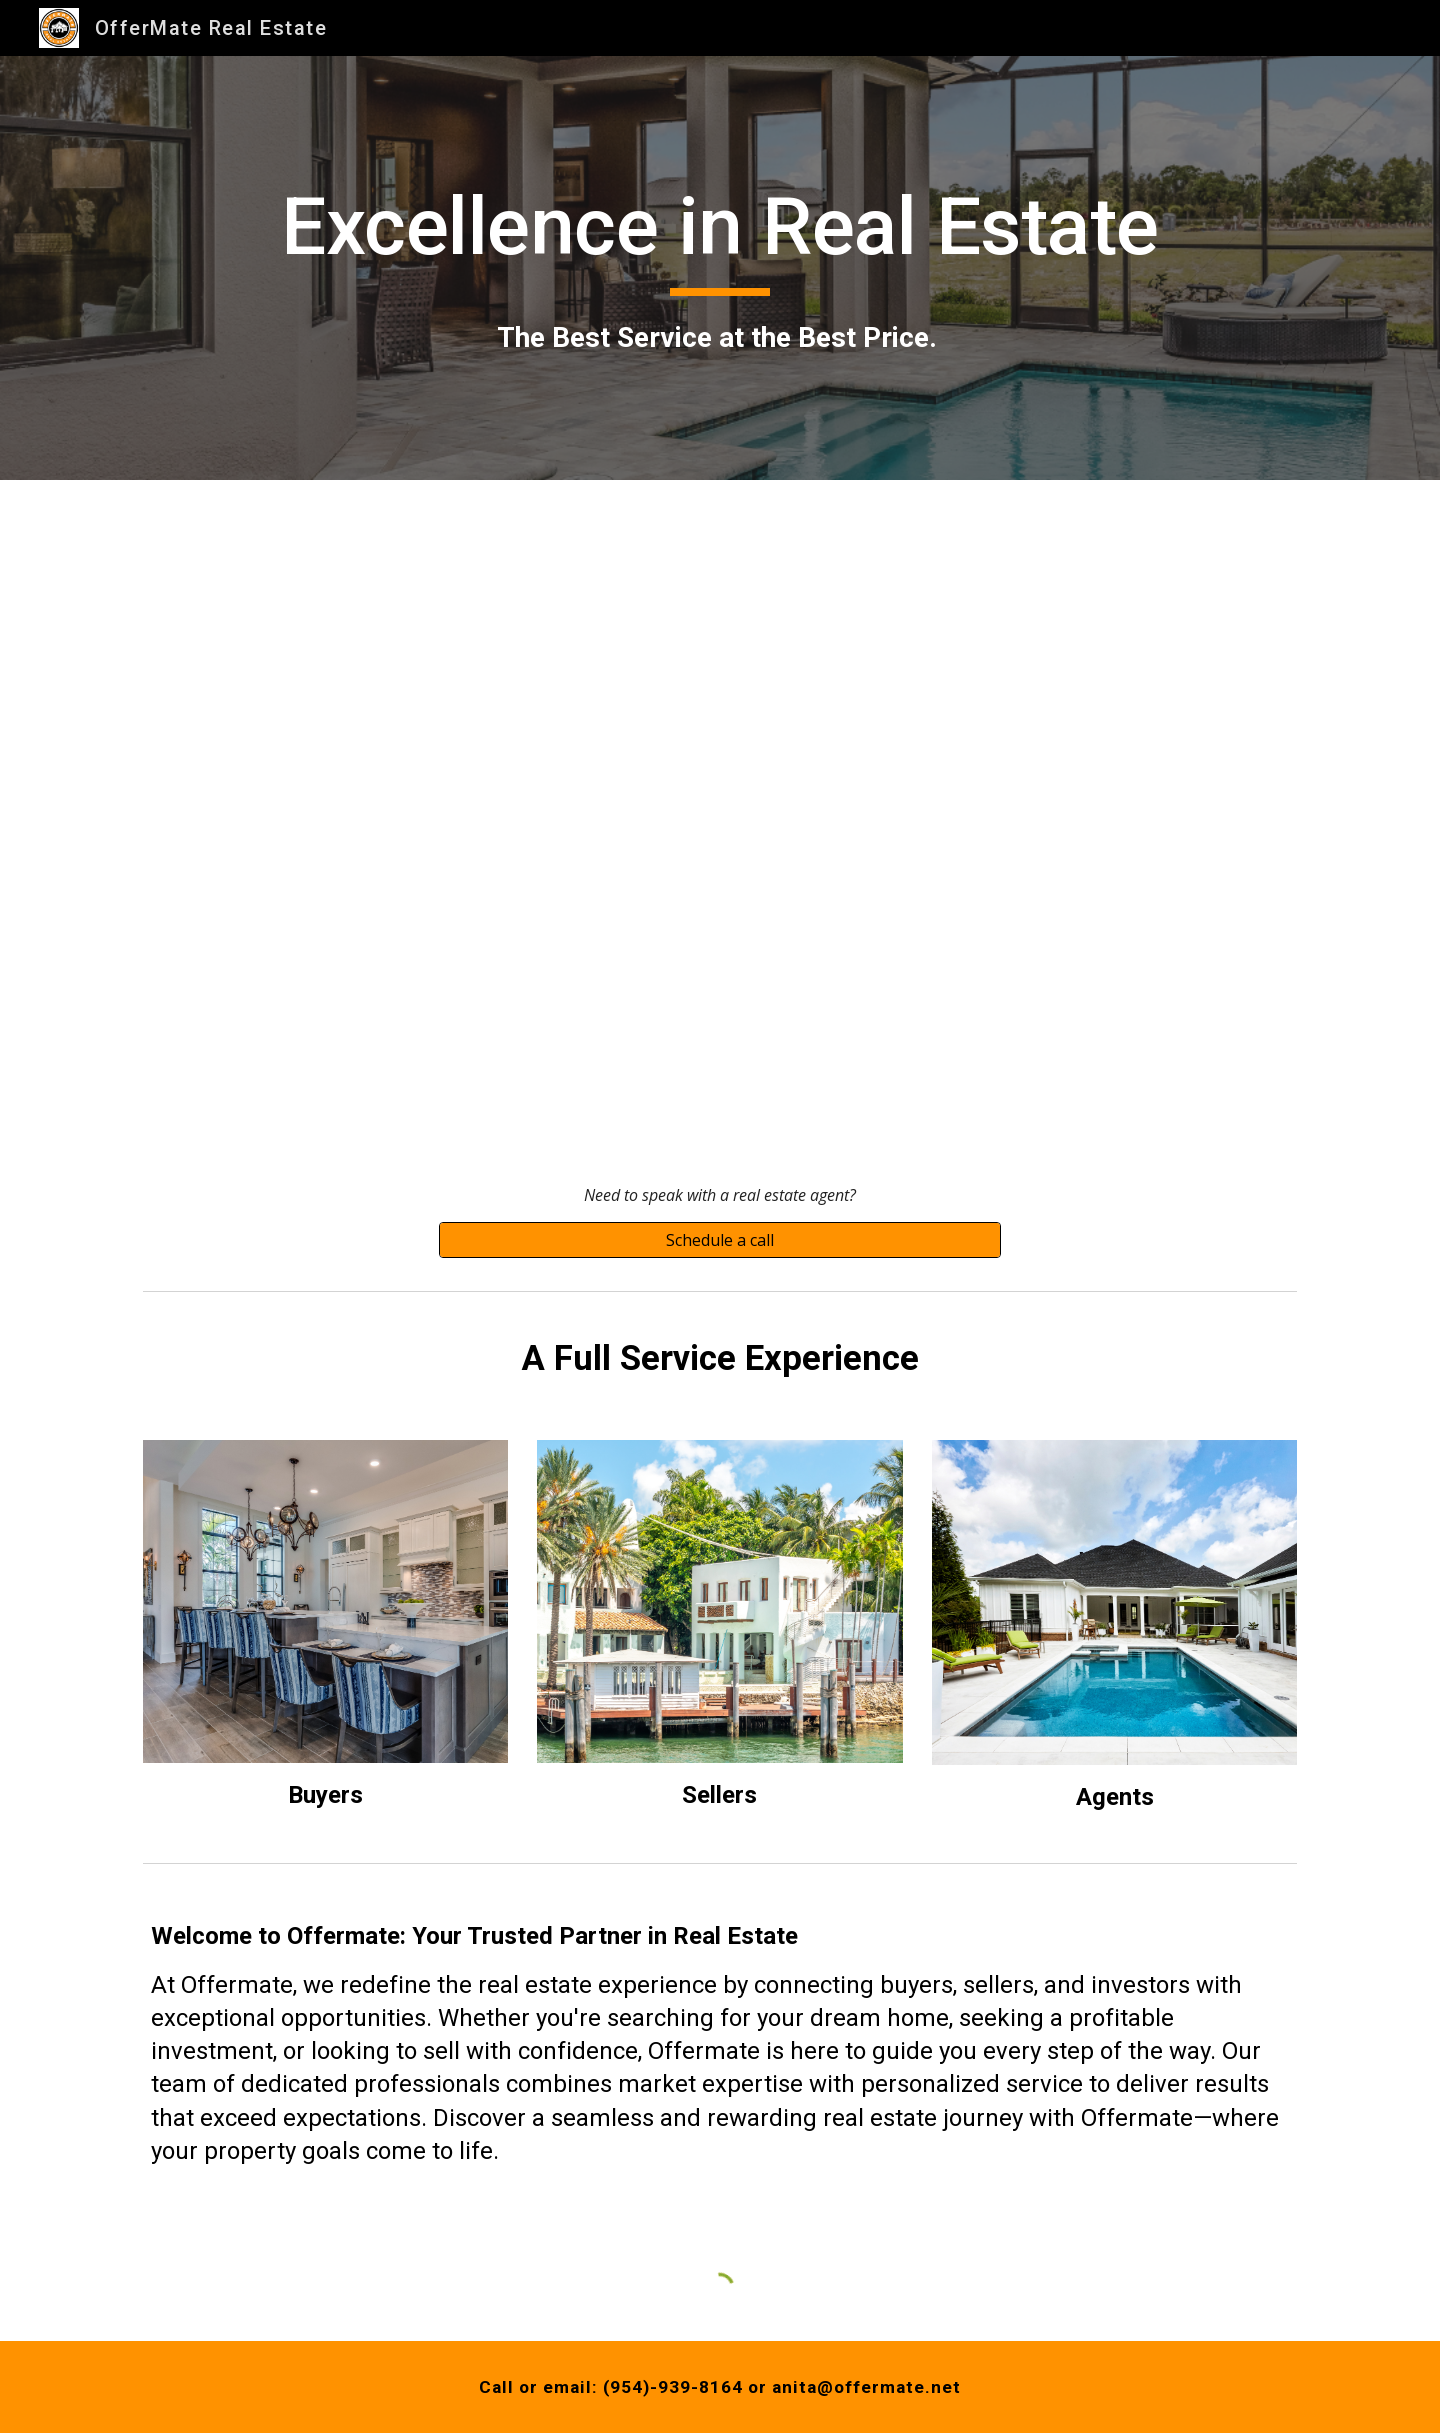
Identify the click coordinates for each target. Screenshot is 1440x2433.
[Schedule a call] (720, 1240)
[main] (720, 268)
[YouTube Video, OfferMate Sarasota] (720, 812)
